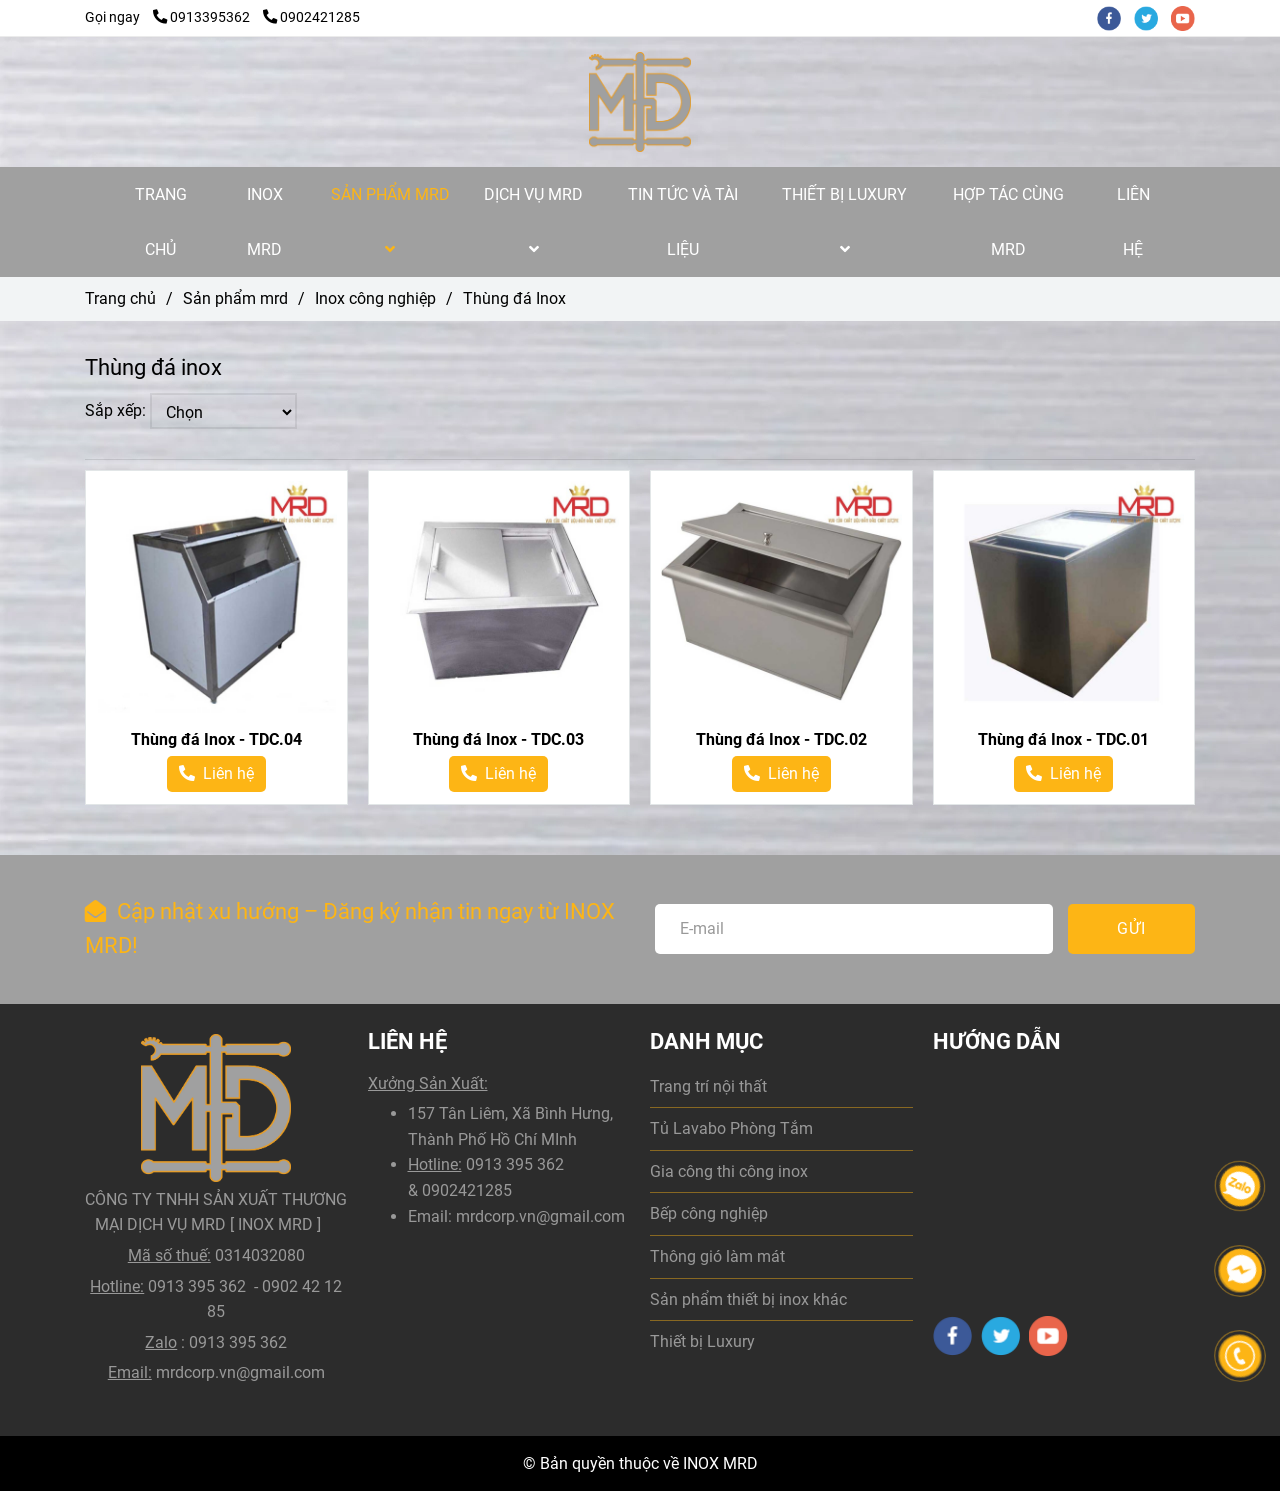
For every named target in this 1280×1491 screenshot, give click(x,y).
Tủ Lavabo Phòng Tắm (731, 1128)
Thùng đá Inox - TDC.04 (216, 739)
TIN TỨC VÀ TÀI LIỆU (683, 222)
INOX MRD (265, 222)
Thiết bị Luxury (702, 1341)
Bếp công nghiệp (709, 1213)
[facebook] (1115, 17)
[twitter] (1152, 17)
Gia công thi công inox (729, 1171)
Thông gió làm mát (717, 1256)
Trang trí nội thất (708, 1086)
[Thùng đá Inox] (639, 102)
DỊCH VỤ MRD (533, 221)
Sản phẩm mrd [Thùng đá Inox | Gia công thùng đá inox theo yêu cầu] (235, 298)
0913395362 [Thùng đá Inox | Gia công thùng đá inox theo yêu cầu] (203, 17)
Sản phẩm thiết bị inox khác (748, 1299)
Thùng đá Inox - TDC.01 (1063, 739)
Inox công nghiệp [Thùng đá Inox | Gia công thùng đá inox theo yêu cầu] (375, 298)
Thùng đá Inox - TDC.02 (781, 739)
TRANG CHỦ (161, 222)
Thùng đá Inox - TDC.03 (498, 739)
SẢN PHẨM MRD (390, 221)
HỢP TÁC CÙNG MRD (1008, 222)
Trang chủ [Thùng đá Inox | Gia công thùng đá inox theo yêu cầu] (120, 298)
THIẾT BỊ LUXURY (844, 221)
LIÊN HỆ (1133, 222)
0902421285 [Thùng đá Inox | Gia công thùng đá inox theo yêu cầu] (311, 17)
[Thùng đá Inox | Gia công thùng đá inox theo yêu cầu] (216, 601)
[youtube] (1188, 17)
